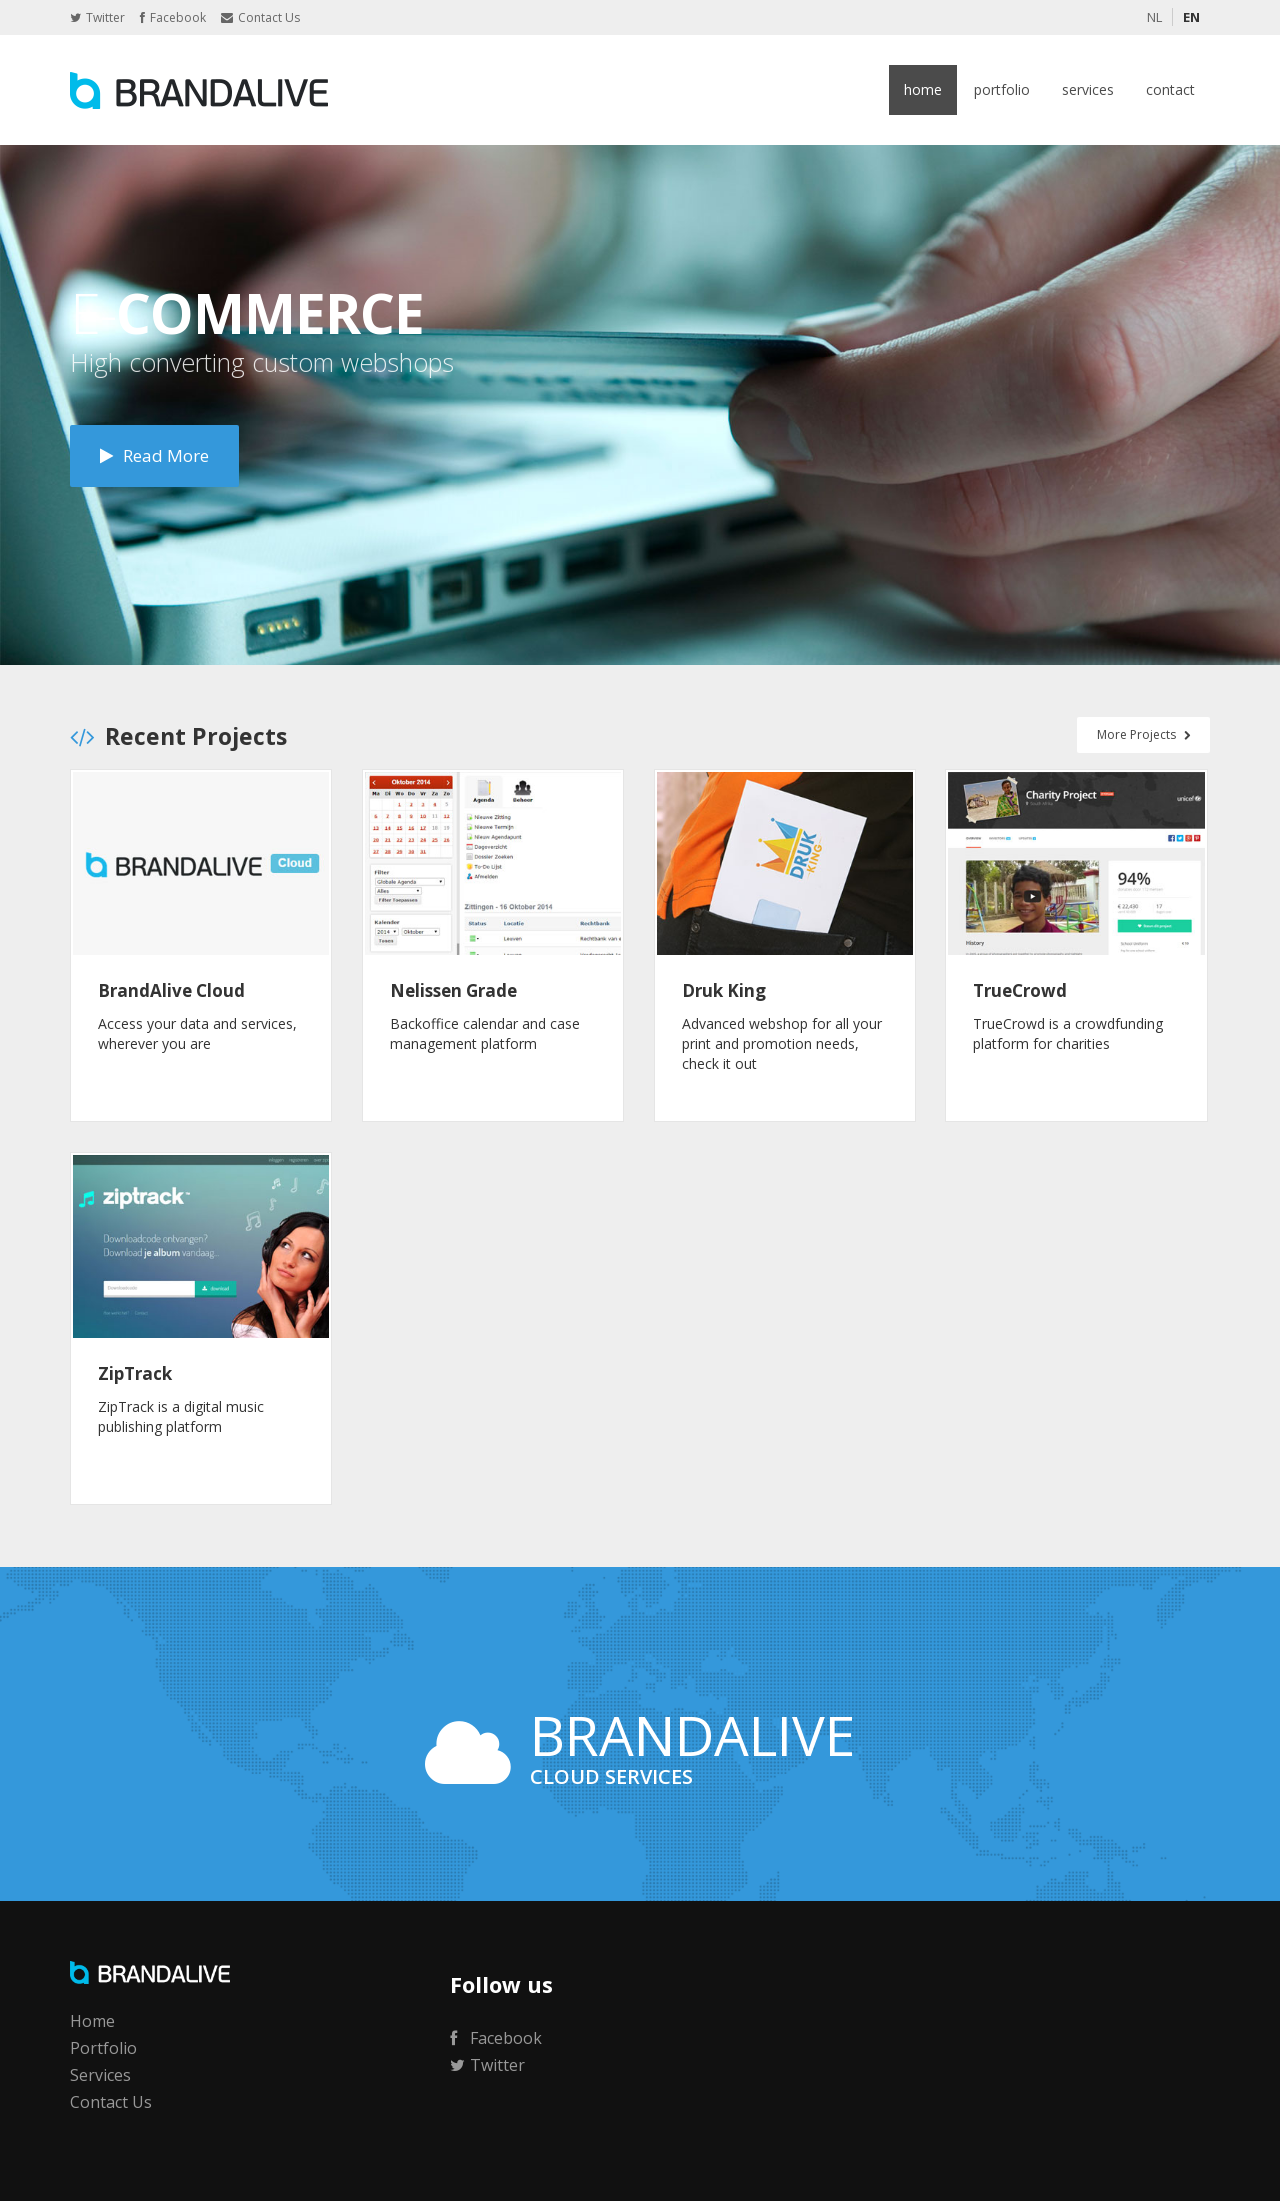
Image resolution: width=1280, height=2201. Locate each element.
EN (1191, 17)
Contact (1170, 89)
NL (1154, 17)
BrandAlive (199, 90)
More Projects (1143, 734)
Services (1088, 89)
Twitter (97, 17)
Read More (154, 455)
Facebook (173, 17)
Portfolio (1002, 89)
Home (923, 89)
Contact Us (260, 17)
